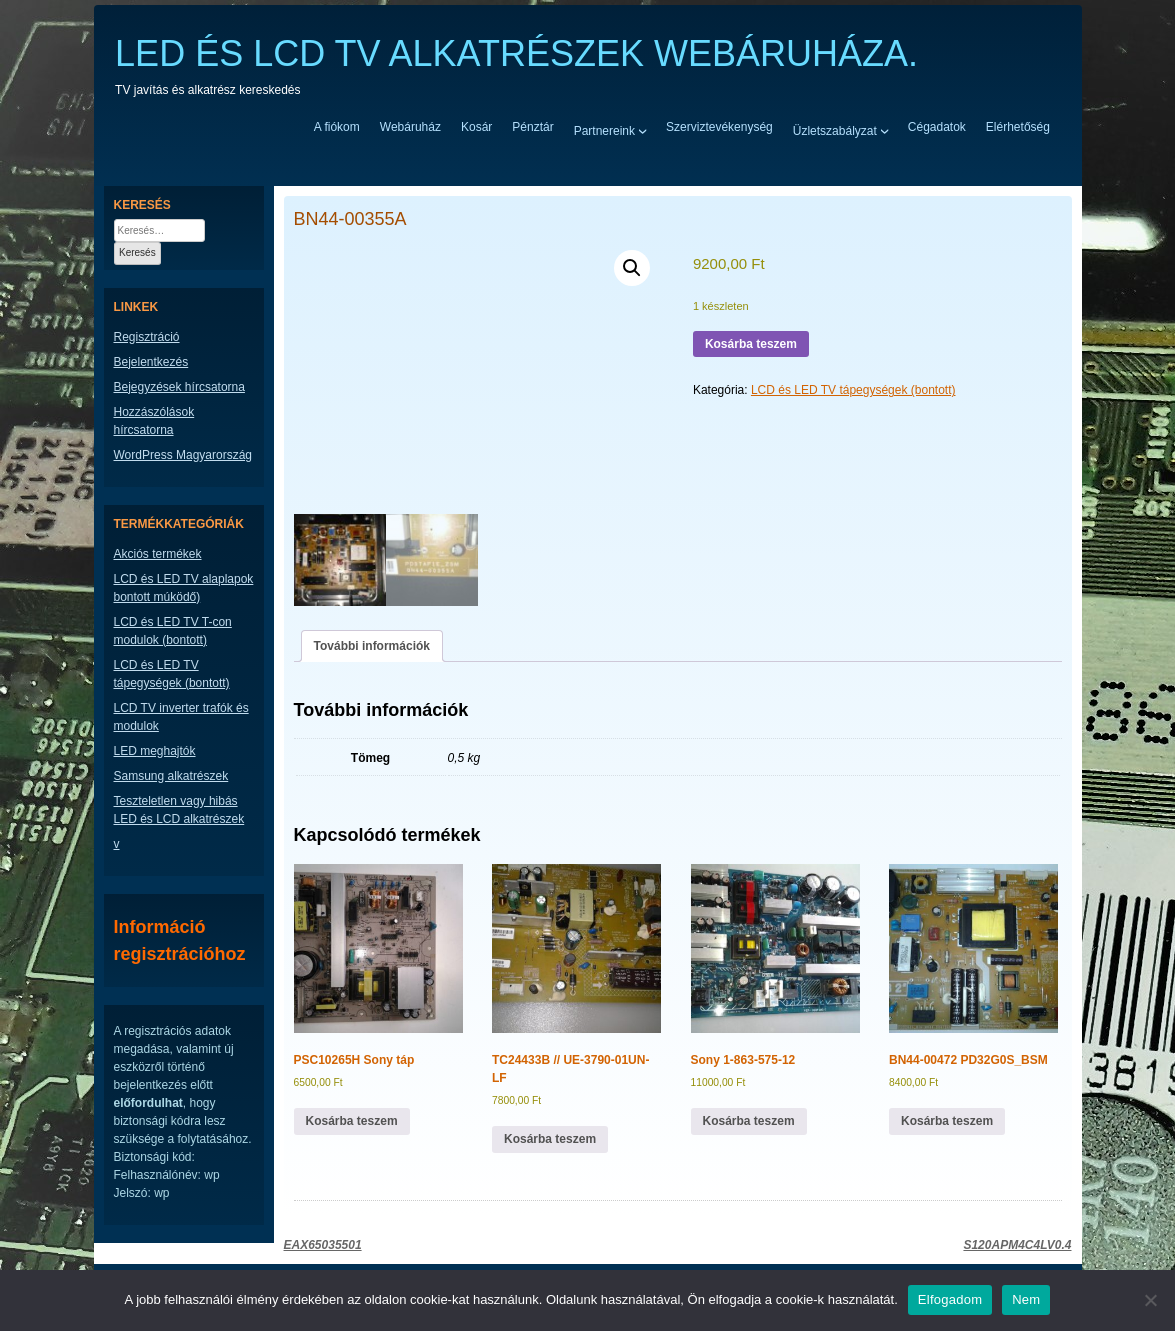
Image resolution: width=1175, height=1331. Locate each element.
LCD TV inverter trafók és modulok (181, 717)
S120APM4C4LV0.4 (1017, 1245)
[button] (632, 268)
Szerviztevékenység (719, 127)
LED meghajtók (155, 751)
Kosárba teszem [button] (352, 1121)
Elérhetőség (1018, 127)
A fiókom (337, 127)
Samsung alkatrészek (171, 776)
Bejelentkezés (151, 362)
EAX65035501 (323, 1245)
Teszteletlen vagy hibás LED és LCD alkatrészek (179, 810)
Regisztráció (147, 337)
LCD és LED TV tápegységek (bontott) (853, 390)
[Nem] (1150, 1300)
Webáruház (410, 127)
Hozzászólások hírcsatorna (154, 421)
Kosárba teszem (751, 344)
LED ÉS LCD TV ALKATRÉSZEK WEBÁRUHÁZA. (516, 53)
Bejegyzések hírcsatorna (179, 387)
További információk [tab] (372, 646)
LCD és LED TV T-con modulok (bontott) (173, 631)
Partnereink (604, 130)
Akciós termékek (158, 554)
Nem (1026, 1299)
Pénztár (532, 127)
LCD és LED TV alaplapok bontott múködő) (184, 588)
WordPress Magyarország (183, 455)
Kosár (476, 127)
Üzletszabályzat (835, 130)
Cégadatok (937, 127)
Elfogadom (950, 1299)
